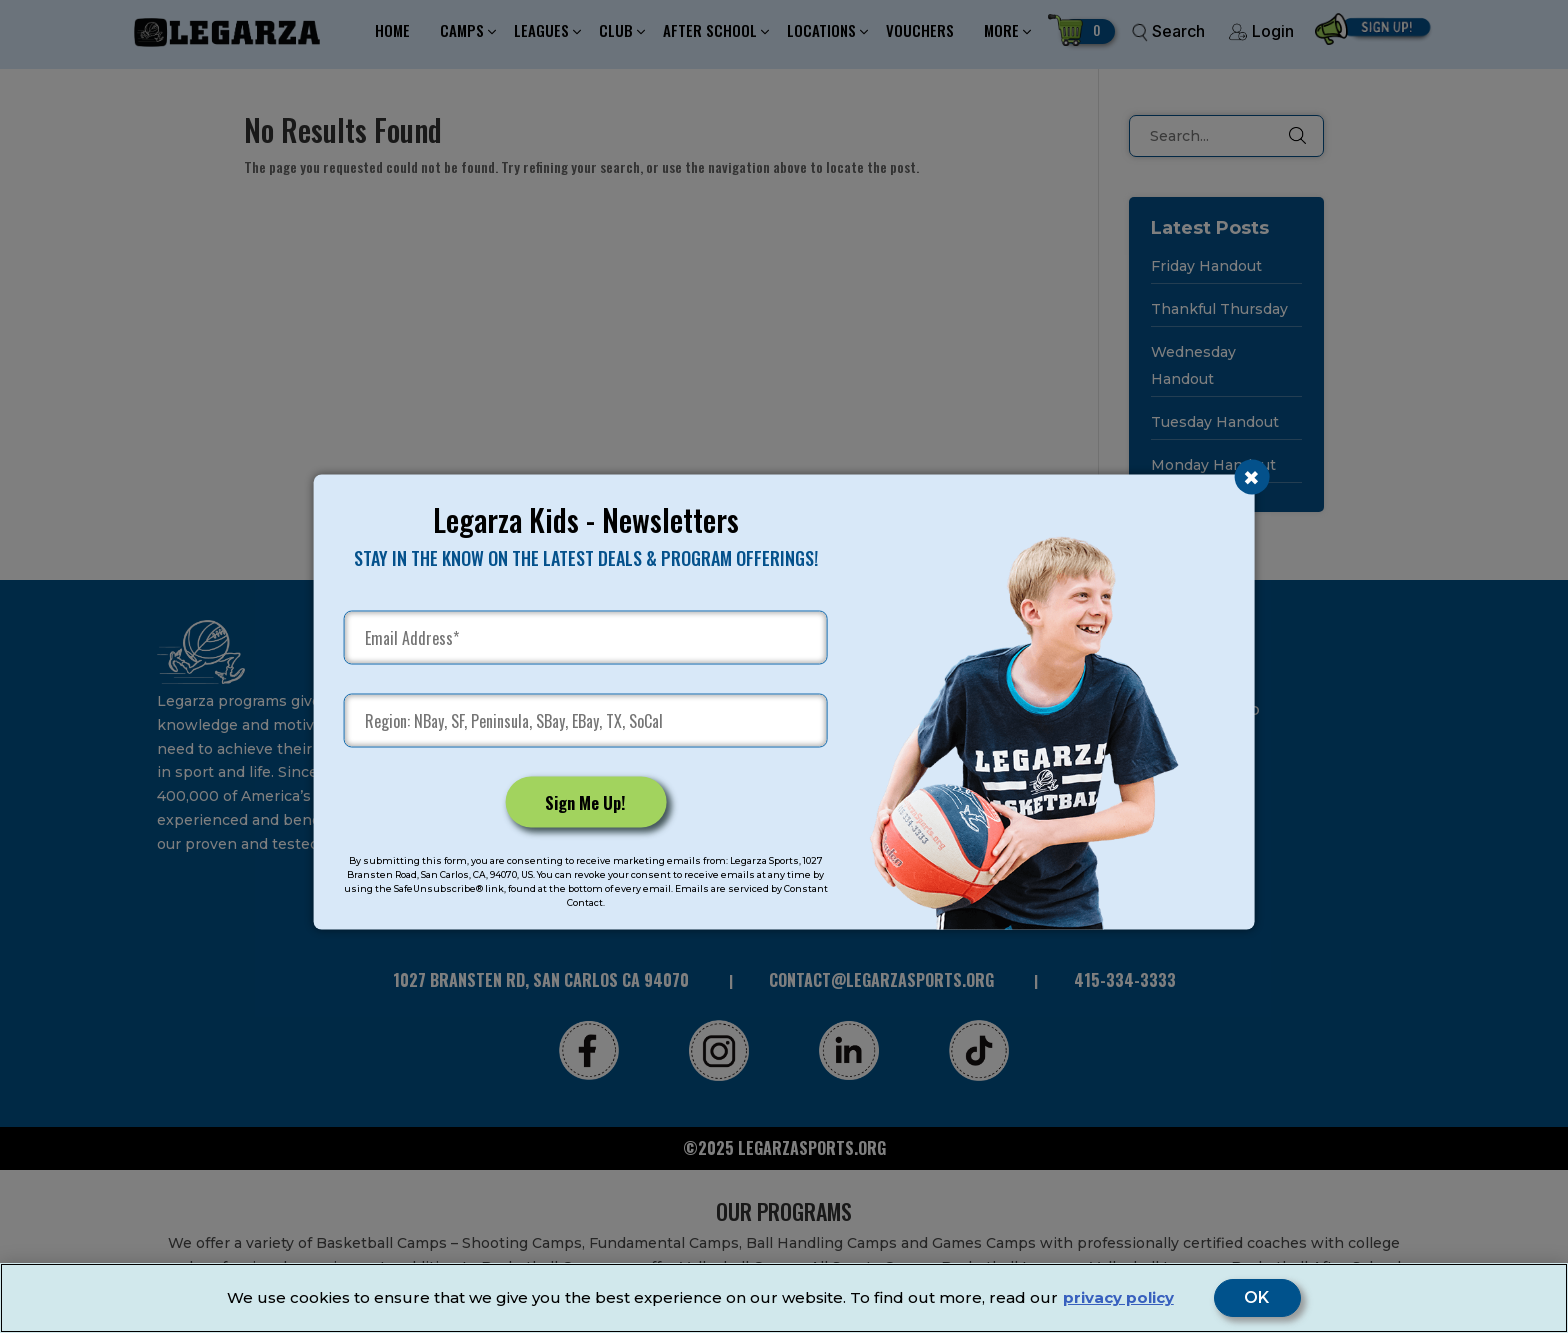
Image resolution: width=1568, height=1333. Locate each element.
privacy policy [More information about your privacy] (1118, 1297)
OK (1257, 1298)
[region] (784, 1298)
